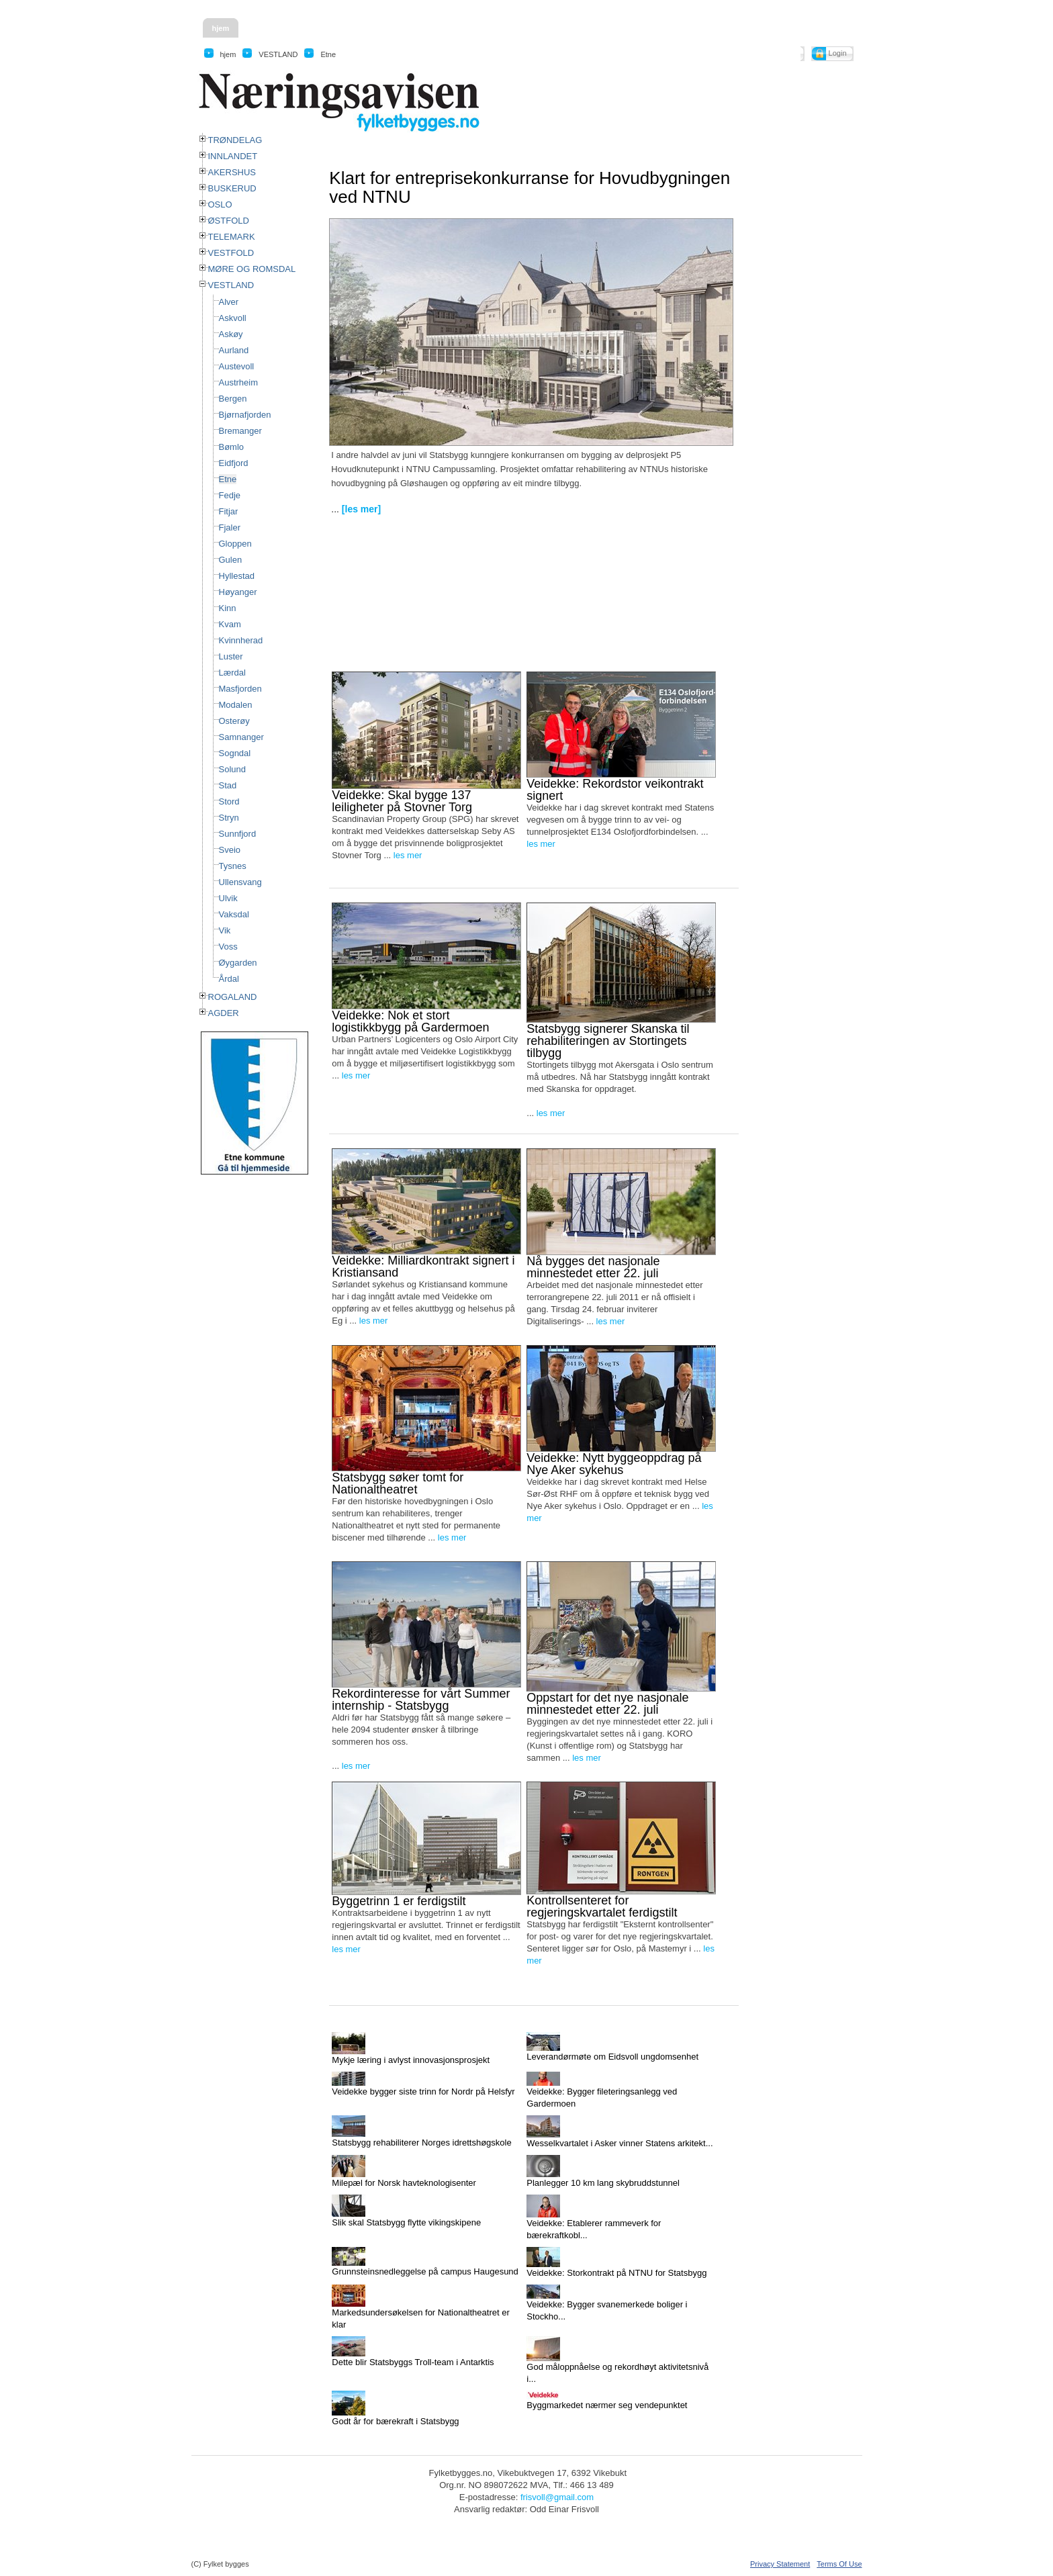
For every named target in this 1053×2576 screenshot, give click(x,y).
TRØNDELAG (235, 140)
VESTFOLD (231, 253)
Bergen (233, 399)
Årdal (229, 979)
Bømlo (231, 447)
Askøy (231, 334)
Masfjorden (240, 689)
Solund (232, 769)
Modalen (236, 705)
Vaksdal (234, 914)
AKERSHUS (232, 172)
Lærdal (232, 673)
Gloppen (235, 544)
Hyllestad (237, 576)
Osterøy (234, 721)
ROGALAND (232, 997)
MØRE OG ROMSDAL (252, 269)
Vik (225, 930)
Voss (228, 946)
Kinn (227, 608)
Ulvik (228, 898)
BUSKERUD (232, 188)
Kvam (230, 624)
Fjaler (230, 527)
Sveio (230, 850)
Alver (229, 302)
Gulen (230, 560)
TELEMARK (231, 237)
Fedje (230, 495)
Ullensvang (240, 882)
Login (838, 53)
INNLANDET (233, 156)
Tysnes (232, 866)
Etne (228, 479)
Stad (228, 785)
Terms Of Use (839, 2564)
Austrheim (239, 382)
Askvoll (232, 318)
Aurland (234, 350)
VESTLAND (231, 285)
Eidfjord (233, 463)
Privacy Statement (780, 2564)
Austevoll (237, 366)
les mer (408, 855)
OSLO (220, 204)
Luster (231, 656)
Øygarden (238, 963)
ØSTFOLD (228, 221)
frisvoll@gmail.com (557, 2497)
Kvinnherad (241, 640)
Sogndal (235, 753)
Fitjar (228, 511)
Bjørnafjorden (245, 415)
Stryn (229, 818)
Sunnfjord (238, 834)
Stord (229, 801)
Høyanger (238, 592)
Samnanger (241, 737)
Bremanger (240, 431)
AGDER (223, 1013)
